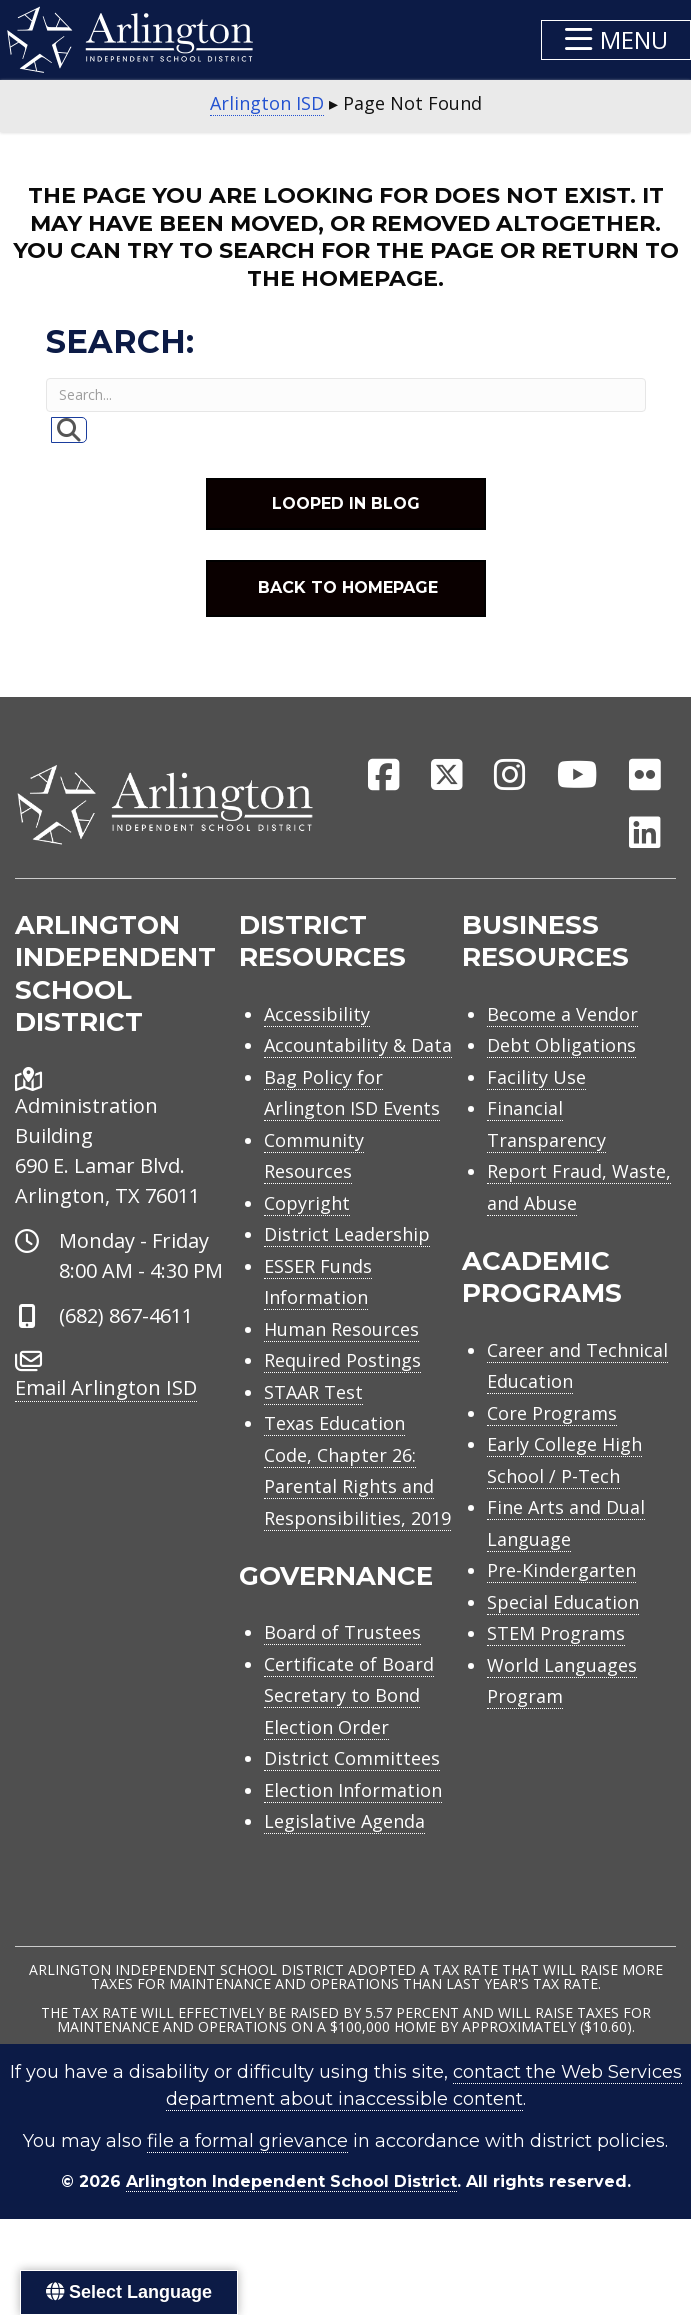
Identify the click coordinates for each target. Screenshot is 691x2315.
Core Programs (552, 1413)
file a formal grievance (247, 2141)
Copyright (307, 1203)
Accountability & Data (358, 1045)
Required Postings (342, 1360)
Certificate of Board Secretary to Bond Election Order (349, 1695)
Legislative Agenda (344, 1821)
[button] (616, 40)
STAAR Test (313, 1392)
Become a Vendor (562, 1014)
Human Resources (341, 1329)
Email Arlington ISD (106, 1387)
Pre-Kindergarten (561, 1570)
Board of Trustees (342, 1632)
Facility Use (536, 1077)
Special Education (563, 1602)
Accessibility (317, 1014)
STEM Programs (556, 1633)
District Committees (352, 1758)
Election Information (353, 1790)
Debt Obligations (561, 1045)
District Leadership (347, 1234)
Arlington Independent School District (291, 2181)
